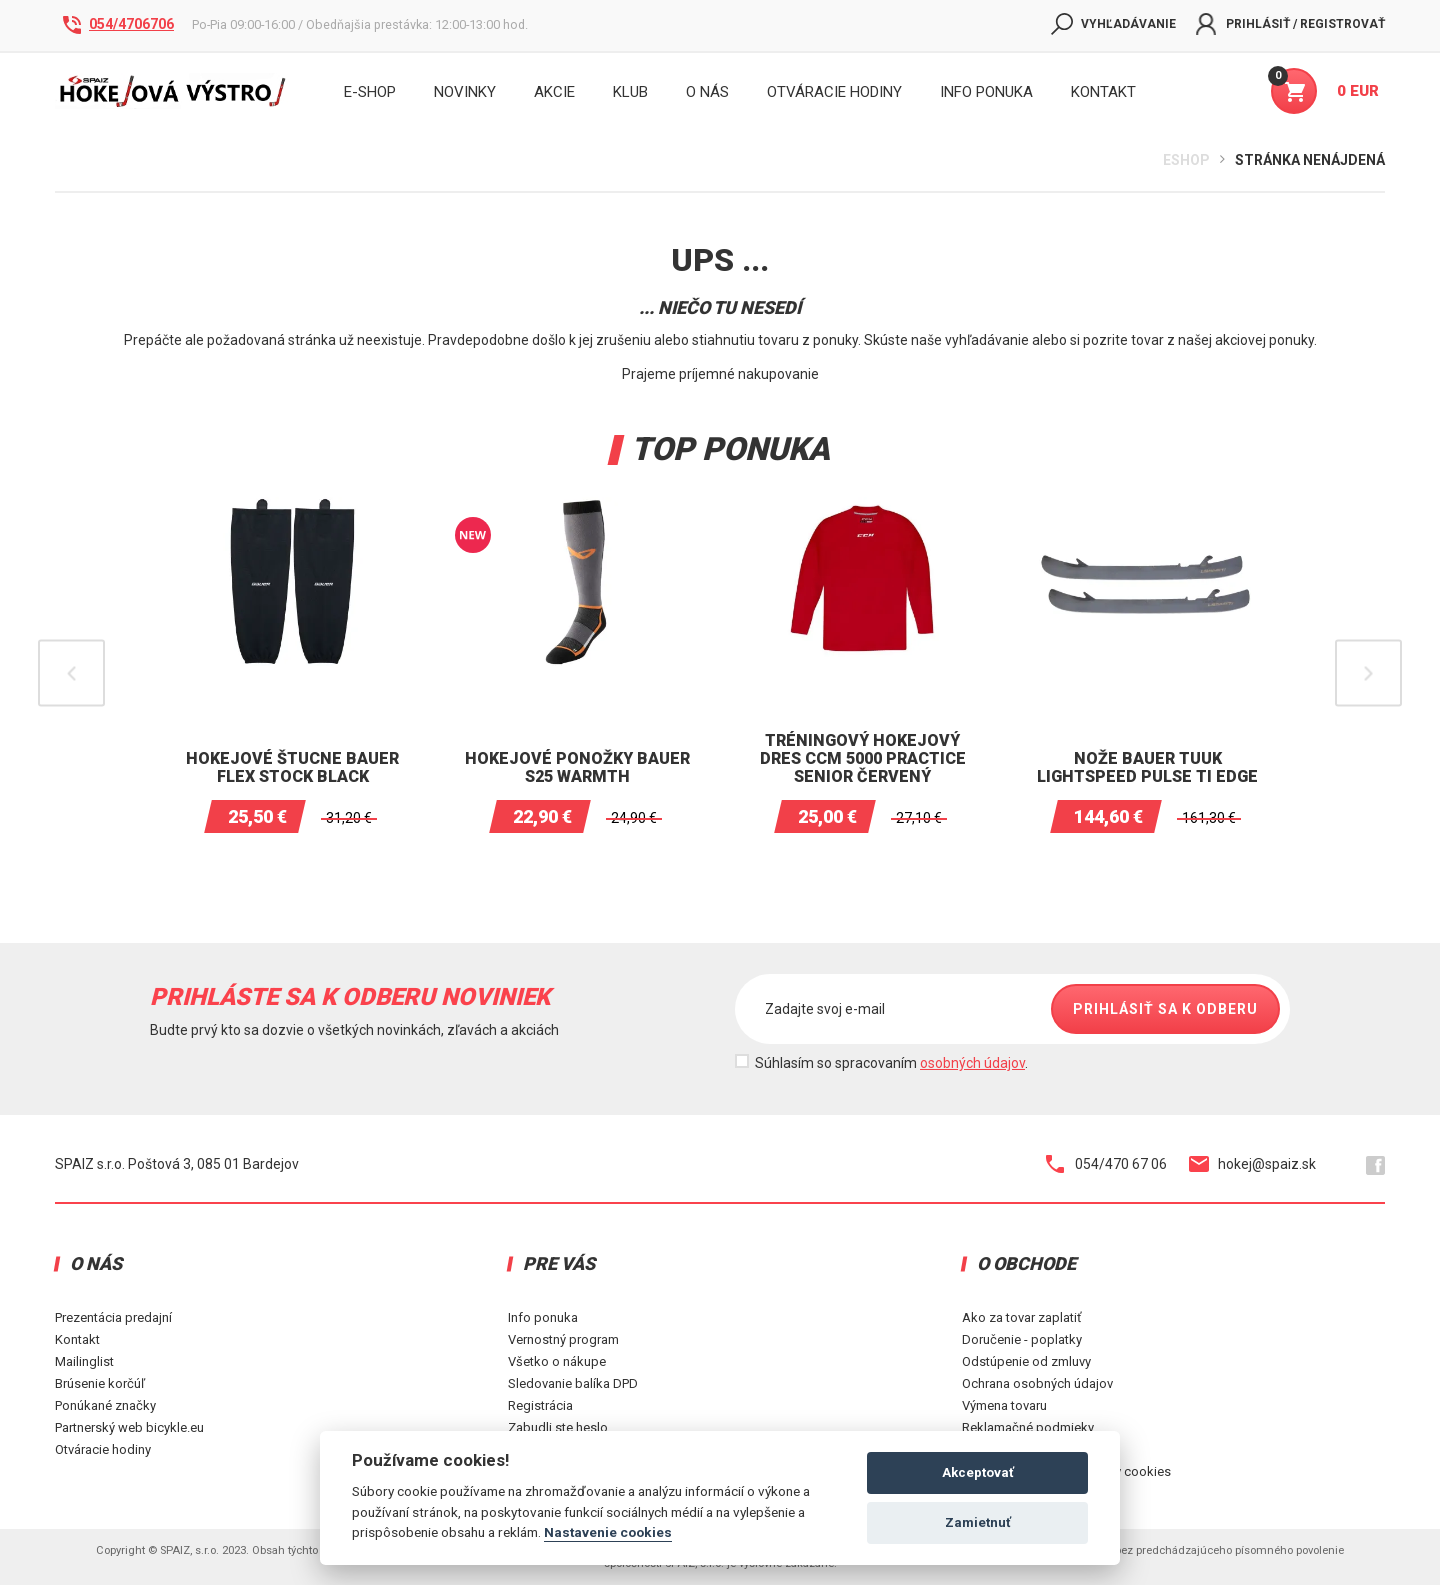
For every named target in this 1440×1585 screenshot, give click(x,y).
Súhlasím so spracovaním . (891, 1063)
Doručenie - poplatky (1022, 1339)
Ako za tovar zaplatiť (1022, 1317)
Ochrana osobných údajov (1037, 1383)
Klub (630, 92)
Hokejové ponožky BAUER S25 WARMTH (577, 767)
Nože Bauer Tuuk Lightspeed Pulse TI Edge (1147, 767)
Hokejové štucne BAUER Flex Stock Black (292, 767)
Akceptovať (978, 1472)
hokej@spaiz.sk (1252, 1164)
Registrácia (540, 1405)
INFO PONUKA (986, 92)
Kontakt (77, 1339)
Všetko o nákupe (557, 1361)
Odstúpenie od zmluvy (1026, 1361)
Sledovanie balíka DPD (573, 1383)
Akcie (554, 92)
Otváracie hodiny (834, 92)
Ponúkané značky (105, 1405)
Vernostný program (563, 1339)
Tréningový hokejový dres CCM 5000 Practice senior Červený (863, 758)
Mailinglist (84, 1361)
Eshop (1186, 160)
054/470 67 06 (1106, 1164)
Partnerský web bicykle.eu (129, 1427)
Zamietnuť (978, 1522)
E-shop (370, 92)
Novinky (465, 92)
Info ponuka (543, 1317)
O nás (707, 92)
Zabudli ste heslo (558, 1427)
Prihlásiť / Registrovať (1290, 24)
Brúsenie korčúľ (100, 1383)
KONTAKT (1103, 92)
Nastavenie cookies (608, 1532)
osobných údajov (972, 1063)
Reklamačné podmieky (1028, 1427)
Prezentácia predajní (113, 1317)
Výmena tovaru (1004, 1405)
